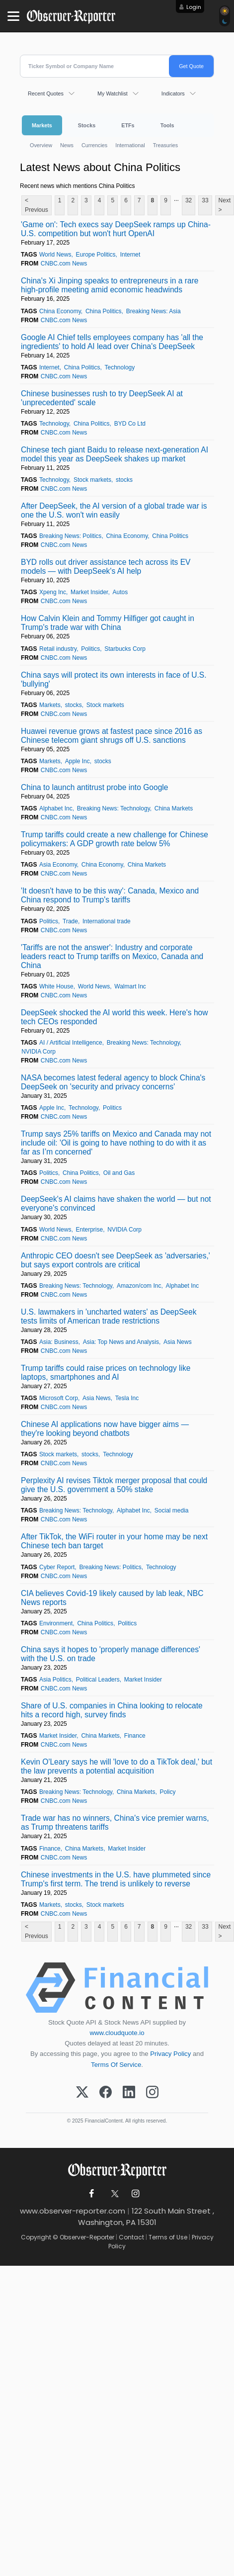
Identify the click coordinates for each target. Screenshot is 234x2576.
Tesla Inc (127, 1398)
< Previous (36, 205)
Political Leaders (98, 1679)
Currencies (94, 145)
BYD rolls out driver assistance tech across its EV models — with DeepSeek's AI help (105, 566)
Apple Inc (77, 761)
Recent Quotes (46, 93)
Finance (135, 1735)
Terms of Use (168, 2237)
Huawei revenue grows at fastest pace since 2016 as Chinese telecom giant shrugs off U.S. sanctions (111, 735)
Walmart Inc (130, 986)
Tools (167, 125)
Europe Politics (96, 254)
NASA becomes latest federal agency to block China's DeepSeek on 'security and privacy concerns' (113, 1082)
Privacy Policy (170, 2053)
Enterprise (89, 1229)
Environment (56, 1623)
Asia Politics (55, 1679)
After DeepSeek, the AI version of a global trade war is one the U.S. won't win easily (114, 510)
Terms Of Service (116, 2064)
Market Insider (89, 592)
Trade (70, 921)
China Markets (174, 808)
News (67, 145)
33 (205, 200)
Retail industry (58, 648)
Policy (167, 1791)
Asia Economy (58, 864)
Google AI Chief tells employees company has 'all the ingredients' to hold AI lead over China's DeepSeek (112, 342)
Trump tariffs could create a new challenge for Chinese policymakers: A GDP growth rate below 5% (114, 839)
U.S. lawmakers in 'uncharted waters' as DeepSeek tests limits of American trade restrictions (109, 1316)
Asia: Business (58, 1341)
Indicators (173, 93)
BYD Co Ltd (130, 423)
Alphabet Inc (56, 808)
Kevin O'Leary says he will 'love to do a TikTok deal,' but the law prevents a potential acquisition (116, 1766)
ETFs (127, 125)
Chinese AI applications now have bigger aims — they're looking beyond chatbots (105, 1428)
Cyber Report (57, 1567)
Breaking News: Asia (153, 311)
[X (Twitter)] (82, 2093)
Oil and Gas (119, 1172)
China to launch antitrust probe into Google (94, 787)
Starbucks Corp (125, 648)
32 (188, 200)
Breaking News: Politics (70, 536)
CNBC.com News (64, 263)
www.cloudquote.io (117, 2033)
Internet (130, 254)
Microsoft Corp (58, 1398)
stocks (124, 479)
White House (56, 986)
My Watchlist (112, 93)
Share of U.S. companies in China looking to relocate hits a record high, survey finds (112, 1710)
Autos (120, 592)
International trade (106, 921)
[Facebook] (105, 2093)
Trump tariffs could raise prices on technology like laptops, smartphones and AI (106, 1372)
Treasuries (165, 145)
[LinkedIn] (129, 2093)
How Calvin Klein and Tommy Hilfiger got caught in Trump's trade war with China (107, 622)
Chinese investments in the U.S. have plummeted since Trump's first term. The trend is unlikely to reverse (116, 1879)
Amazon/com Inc (139, 1285)
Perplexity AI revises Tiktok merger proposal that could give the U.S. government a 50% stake (114, 1485)
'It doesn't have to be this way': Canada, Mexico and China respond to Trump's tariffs (110, 895)
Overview (41, 145)
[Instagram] (152, 2093)
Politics (90, 648)
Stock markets (92, 479)
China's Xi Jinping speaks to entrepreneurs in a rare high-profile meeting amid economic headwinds (110, 285)
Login (193, 7)
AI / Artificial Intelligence (70, 1042)
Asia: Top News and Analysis (121, 1341)
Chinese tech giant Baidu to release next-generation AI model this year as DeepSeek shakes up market (114, 454)
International (130, 145)
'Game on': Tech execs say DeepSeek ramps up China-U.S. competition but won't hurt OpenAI (116, 229)
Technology (120, 367)
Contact (131, 2237)
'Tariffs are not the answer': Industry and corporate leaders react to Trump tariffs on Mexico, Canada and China (112, 956)
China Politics (103, 311)
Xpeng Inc (52, 592)
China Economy (60, 311)
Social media (172, 1510)
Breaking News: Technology (113, 808)
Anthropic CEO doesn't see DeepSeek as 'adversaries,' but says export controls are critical (115, 1260)
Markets (42, 125)
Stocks (86, 125)
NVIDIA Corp (38, 1051)
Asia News (177, 1341)
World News (55, 254)
